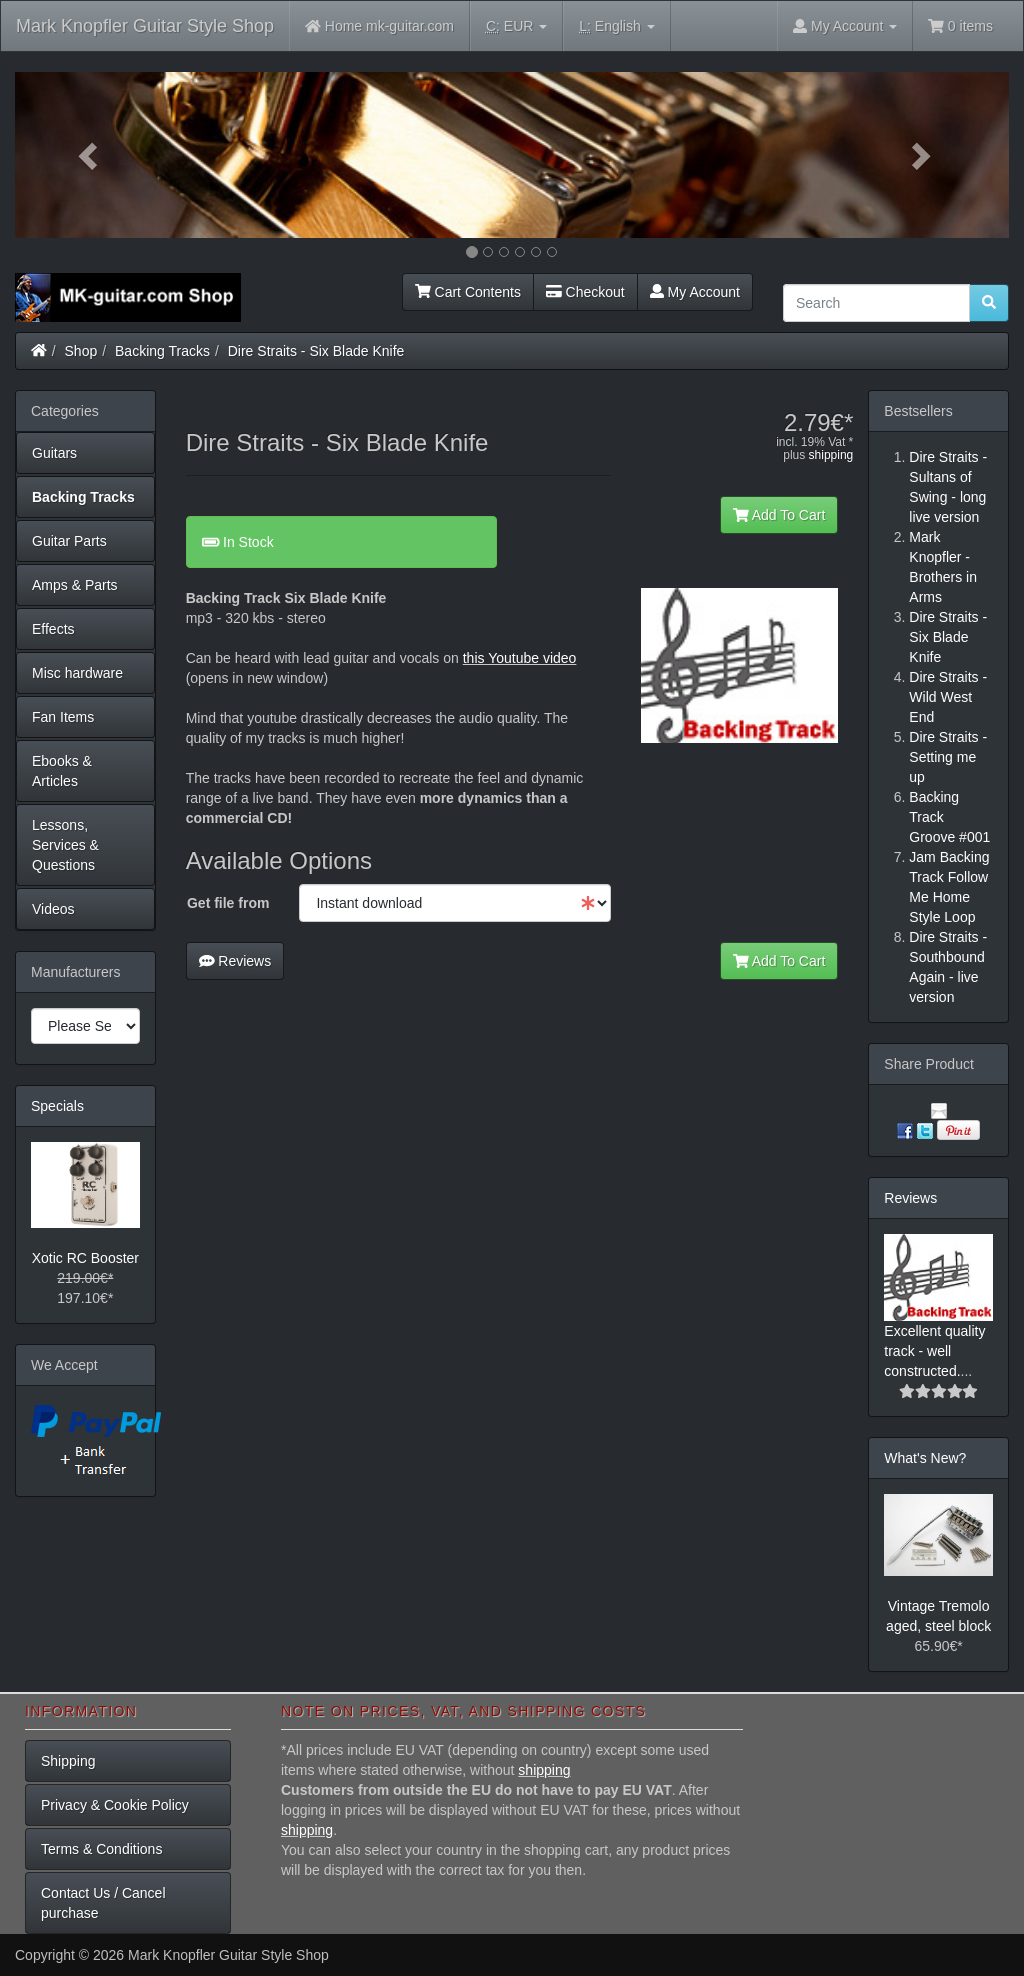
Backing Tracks (162, 351)
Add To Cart (779, 515)
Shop (81, 351)
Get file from (228, 903)
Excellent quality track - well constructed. (934, 1351)
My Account (695, 292)
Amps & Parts (75, 585)
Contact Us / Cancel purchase (103, 1903)
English (616, 26)
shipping (831, 455)
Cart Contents (468, 292)
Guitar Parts (69, 541)
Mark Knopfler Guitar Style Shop (145, 26)
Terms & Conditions (101, 1849)
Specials (57, 1106)
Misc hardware (77, 673)
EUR (516, 26)
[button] (89, 155)
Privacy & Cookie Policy (115, 1805)
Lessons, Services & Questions (65, 845)
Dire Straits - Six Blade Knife (316, 351)
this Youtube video (520, 658)
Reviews (235, 961)
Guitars (54, 453)
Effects (53, 629)
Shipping (68, 1761)
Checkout (585, 292)
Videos (53, 909)
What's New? (925, 1458)
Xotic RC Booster (85, 1258)
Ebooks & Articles (62, 771)
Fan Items (63, 717)
